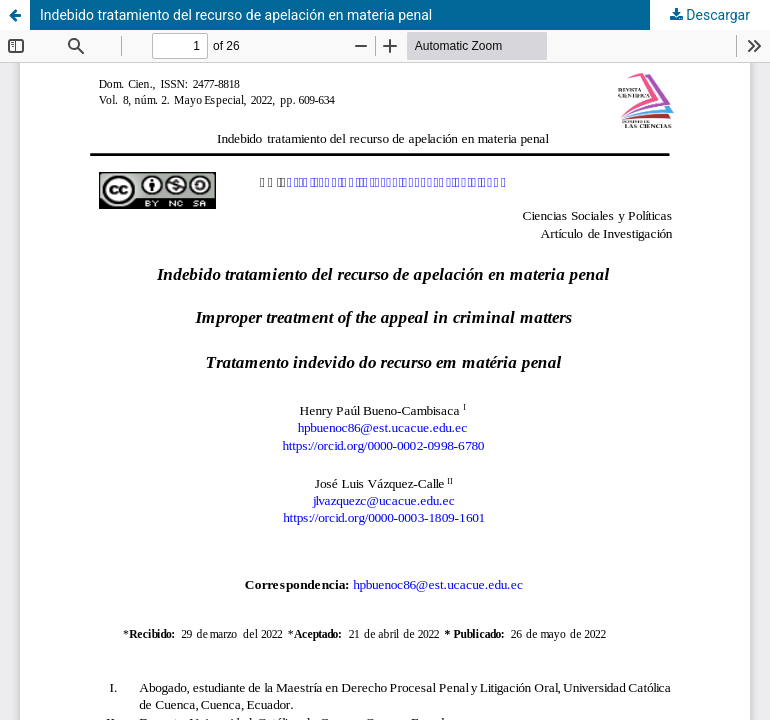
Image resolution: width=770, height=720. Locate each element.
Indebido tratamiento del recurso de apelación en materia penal (236, 15)
